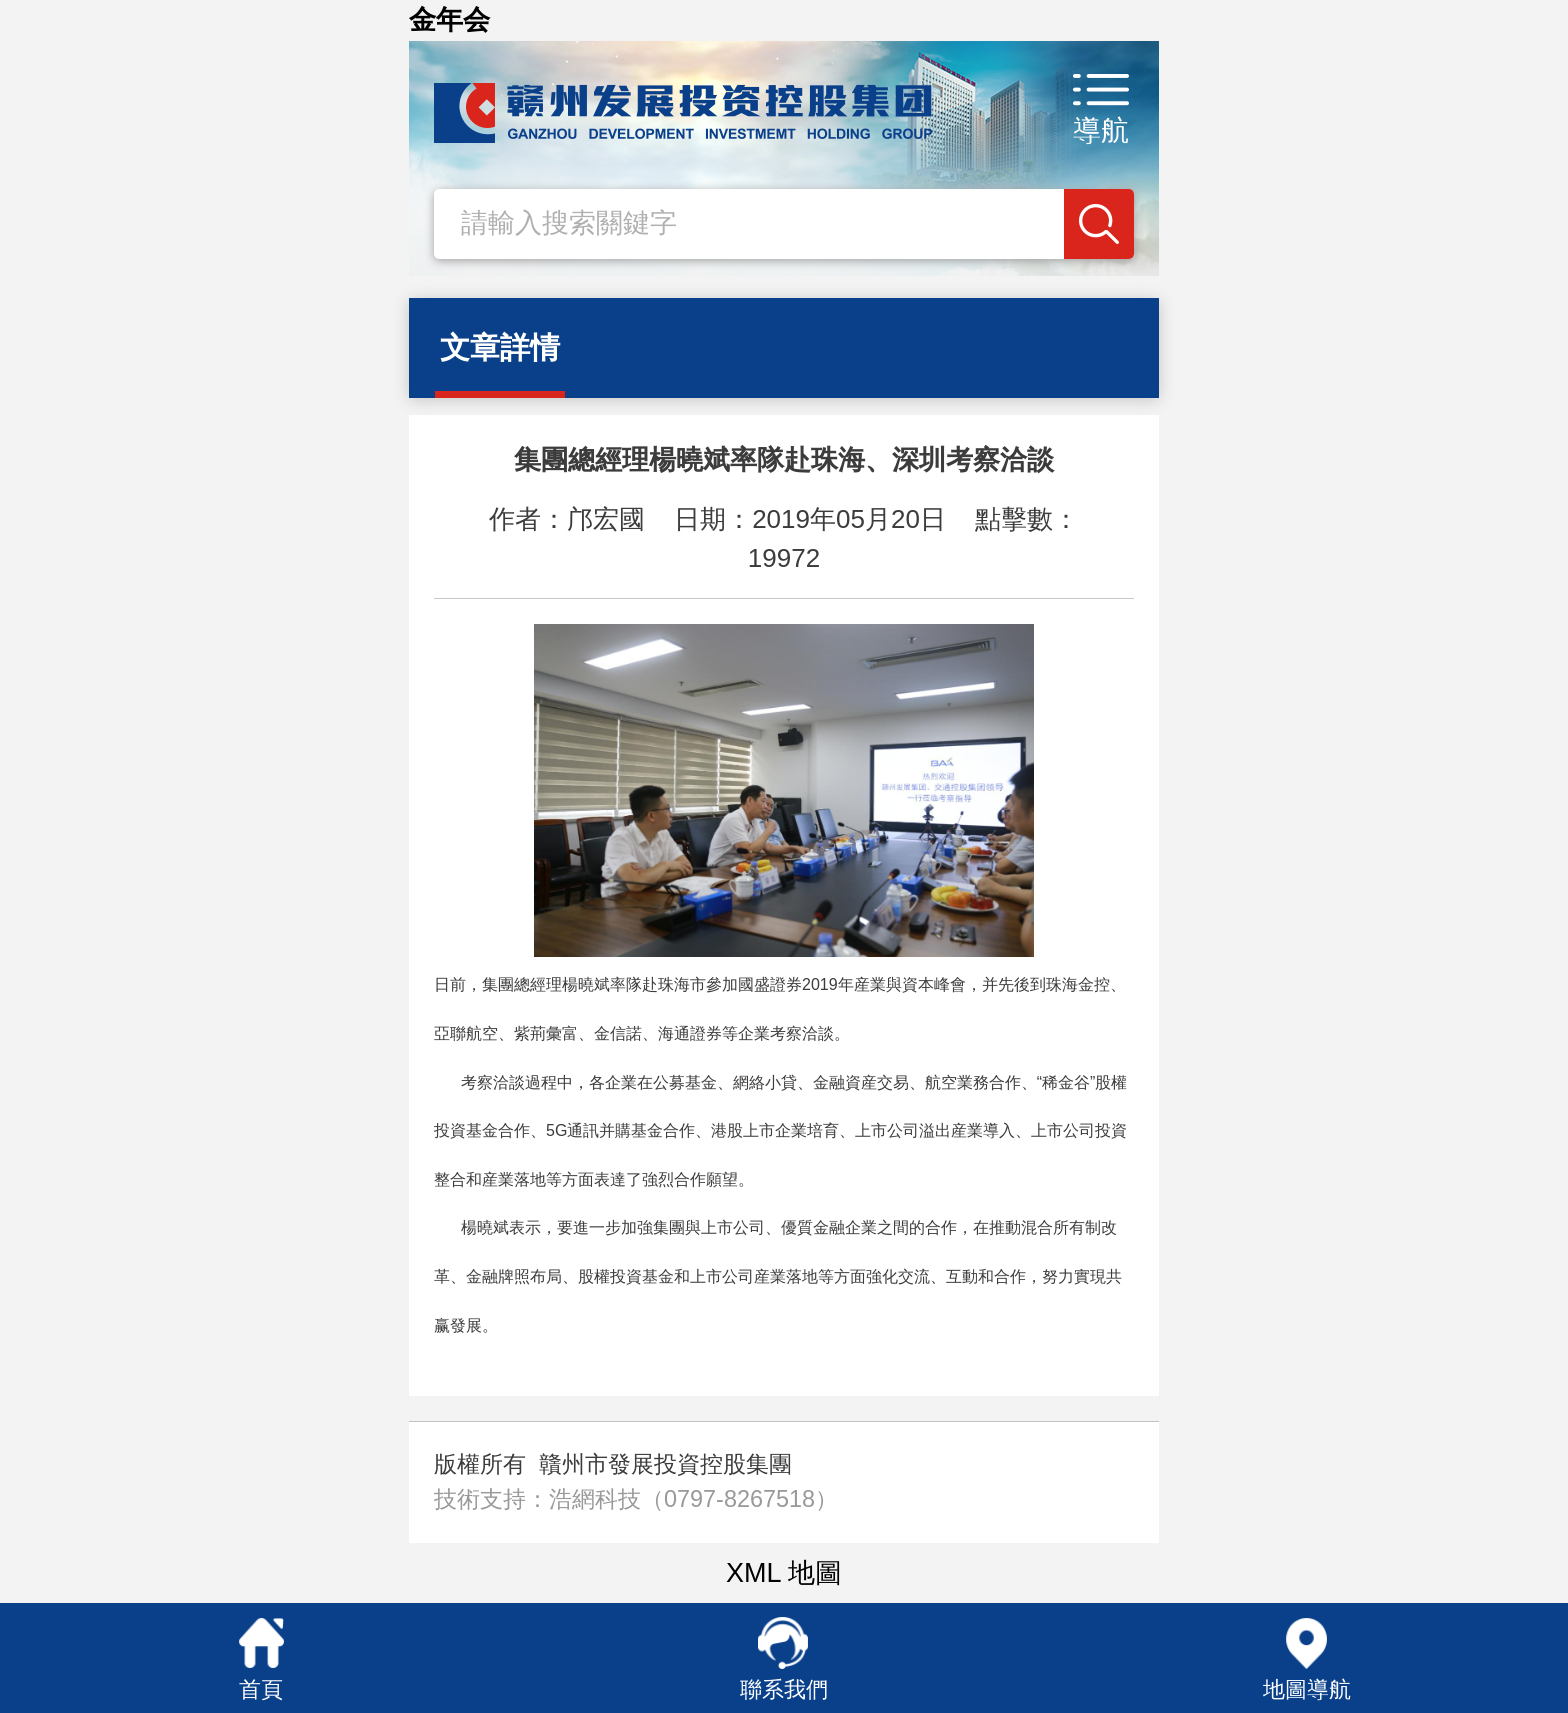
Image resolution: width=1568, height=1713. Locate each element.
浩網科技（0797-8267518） (693, 1499)
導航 (1101, 130)
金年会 (449, 20)
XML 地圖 (784, 1573)
